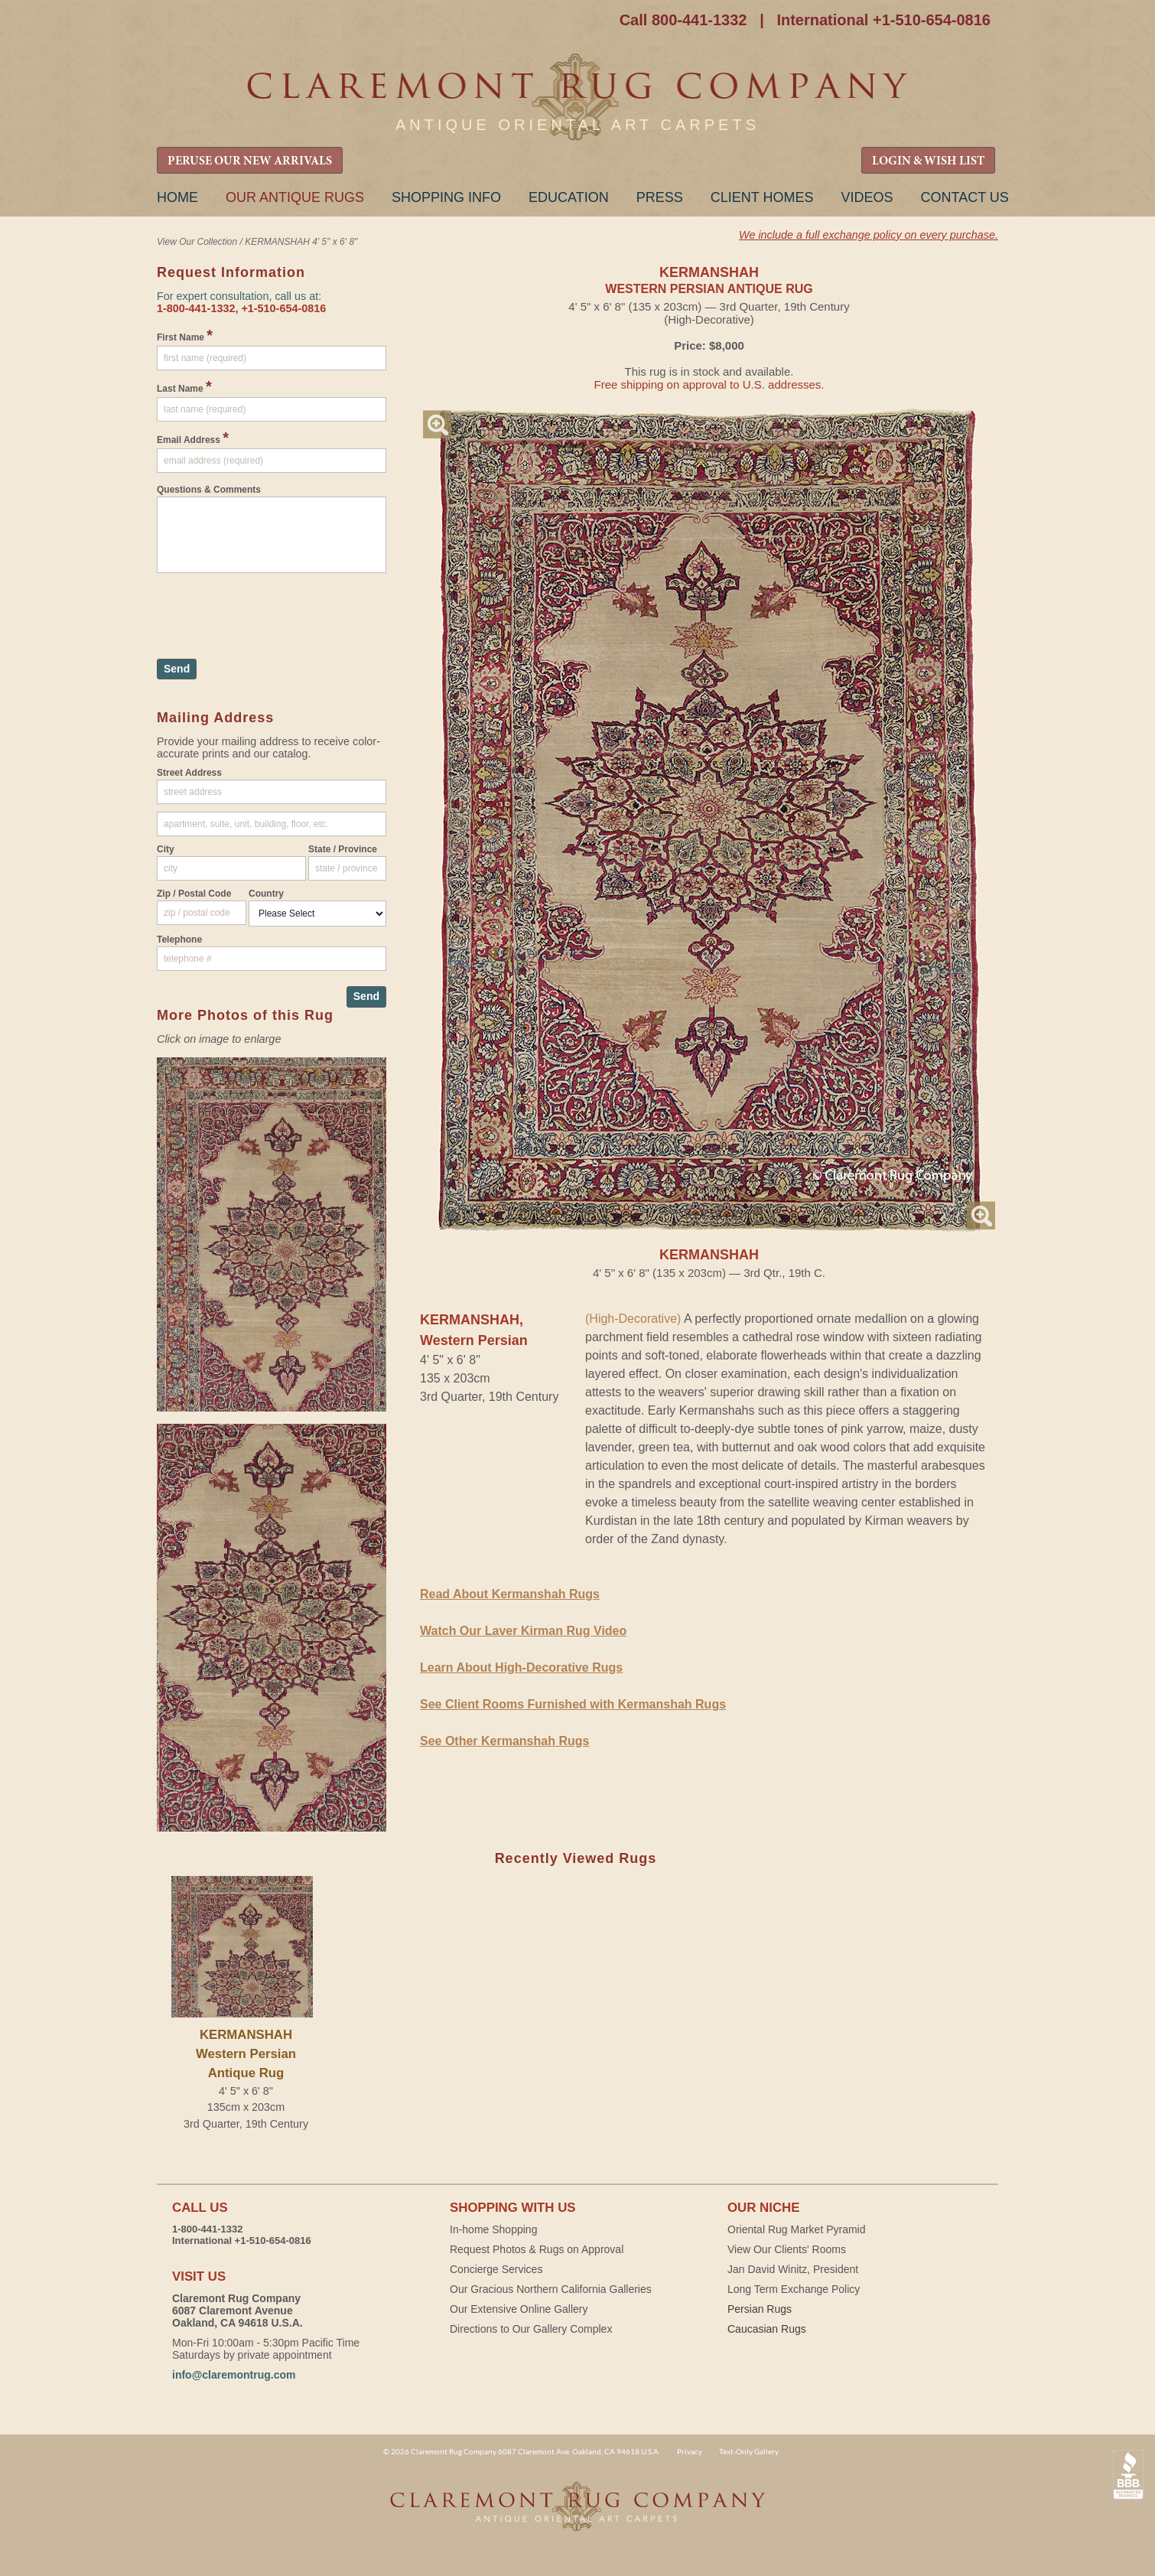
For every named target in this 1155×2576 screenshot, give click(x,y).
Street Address (189, 772)
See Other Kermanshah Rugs (504, 1740)
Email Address (193, 437)
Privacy (689, 2451)
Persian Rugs (759, 2309)
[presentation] (273, 608)
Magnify (437, 424)
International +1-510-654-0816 (883, 19)
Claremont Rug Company (577, 97)
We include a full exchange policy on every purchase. (868, 235)
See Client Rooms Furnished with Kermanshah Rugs (573, 1704)
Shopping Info (446, 197)
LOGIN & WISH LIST (928, 161)
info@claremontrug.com (233, 2375)
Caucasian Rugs (766, 2329)
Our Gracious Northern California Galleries (551, 2289)
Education (569, 197)
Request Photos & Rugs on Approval (536, 2249)
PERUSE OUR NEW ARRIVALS (250, 161)
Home (177, 197)
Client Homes (762, 197)
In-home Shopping (493, 2229)
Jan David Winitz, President (792, 2269)
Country (266, 893)
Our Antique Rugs (295, 197)
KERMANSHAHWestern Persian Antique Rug (246, 2053)
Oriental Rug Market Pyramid (796, 2229)
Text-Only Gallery (749, 2451)
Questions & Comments (209, 489)
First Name (185, 335)
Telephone (179, 939)
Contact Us (964, 197)
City (165, 849)
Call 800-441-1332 (683, 19)
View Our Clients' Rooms (786, 2249)
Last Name (184, 386)
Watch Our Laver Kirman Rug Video (523, 1630)
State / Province (342, 849)
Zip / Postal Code (194, 893)
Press (659, 197)
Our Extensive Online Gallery (519, 2309)
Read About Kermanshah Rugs (510, 1594)
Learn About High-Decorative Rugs (521, 1667)
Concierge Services (496, 2269)
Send (177, 669)
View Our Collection (197, 241)
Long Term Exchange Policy (793, 2289)
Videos (867, 197)
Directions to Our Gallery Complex (531, 2329)
